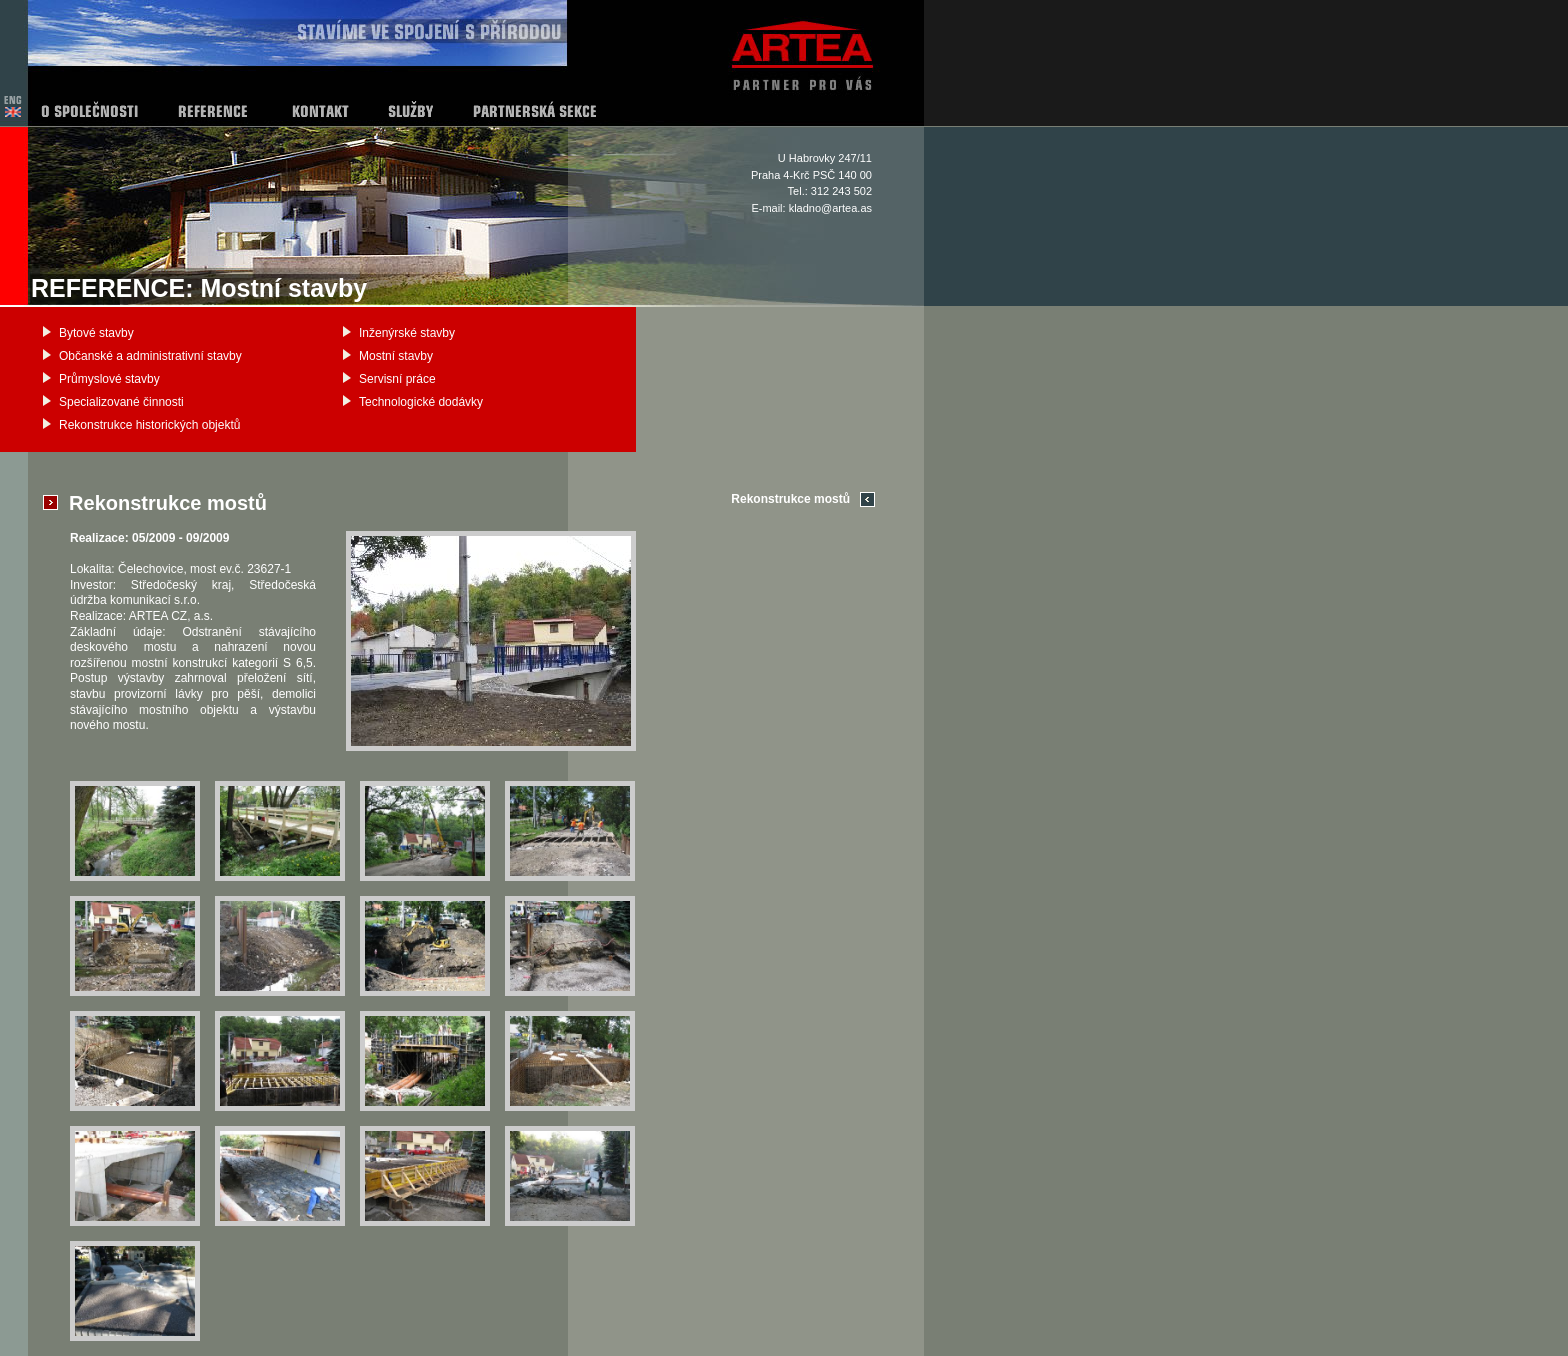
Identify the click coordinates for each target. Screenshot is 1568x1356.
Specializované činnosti (121, 402)
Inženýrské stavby (407, 333)
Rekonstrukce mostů (790, 499)
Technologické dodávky (421, 402)
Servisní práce (397, 379)
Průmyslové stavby (109, 379)
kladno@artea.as (830, 208)
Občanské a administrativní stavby (150, 356)
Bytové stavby (96, 333)
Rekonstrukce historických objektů (149, 425)
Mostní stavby (396, 356)
